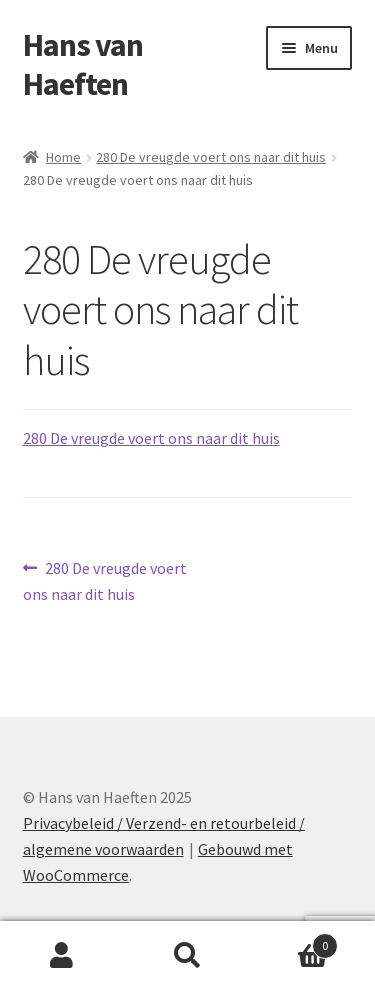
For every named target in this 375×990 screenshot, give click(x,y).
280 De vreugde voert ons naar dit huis (211, 157)
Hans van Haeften (83, 64)
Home (63, 157)
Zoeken (187, 956)
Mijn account (62, 956)
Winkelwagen (294, 941)
